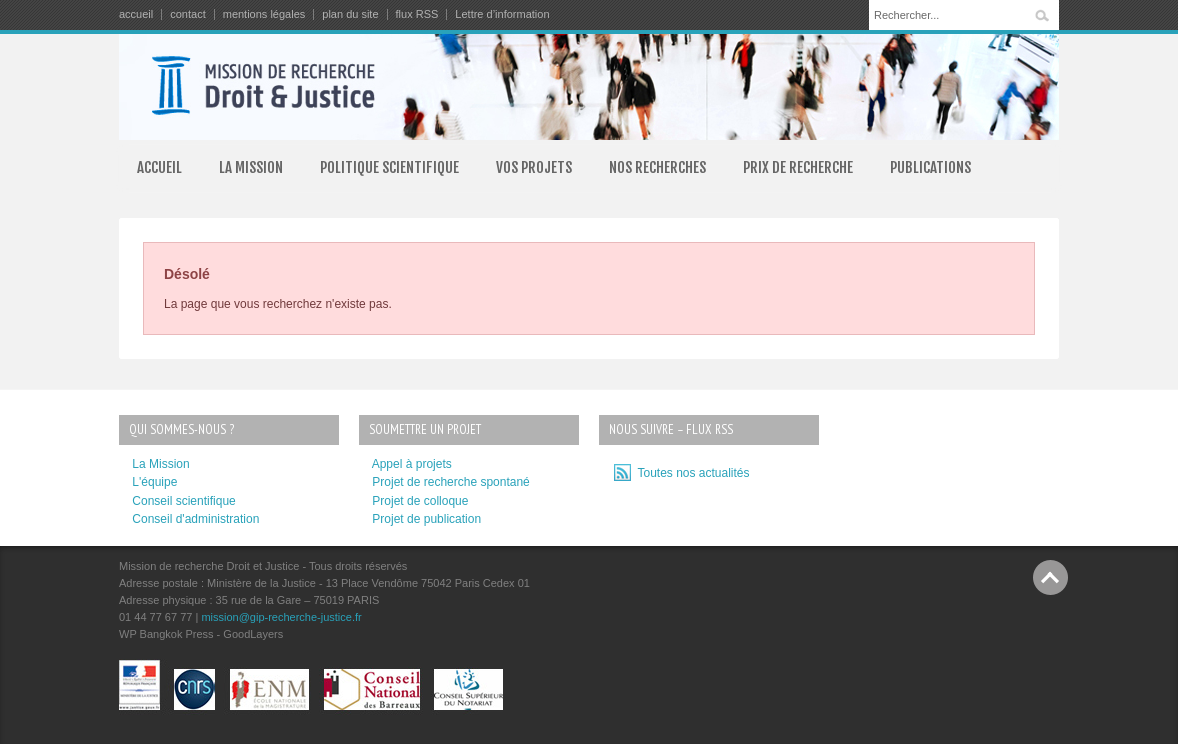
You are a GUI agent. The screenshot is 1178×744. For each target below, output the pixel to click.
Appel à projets (412, 464)
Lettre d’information (502, 14)
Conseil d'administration (195, 519)
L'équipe (154, 482)
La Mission (160, 464)
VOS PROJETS (534, 167)
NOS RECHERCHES (657, 167)
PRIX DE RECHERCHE (798, 167)
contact (187, 14)
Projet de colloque (420, 501)
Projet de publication (426, 519)
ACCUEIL (159, 167)
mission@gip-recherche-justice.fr (281, 617)
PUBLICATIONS (930, 167)
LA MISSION (251, 167)
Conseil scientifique (183, 501)
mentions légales (264, 14)
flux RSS (417, 14)
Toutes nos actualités (690, 473)
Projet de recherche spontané (450, 482)
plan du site (350, 14)
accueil (136, 14)
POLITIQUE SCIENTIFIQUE (389, 167)
